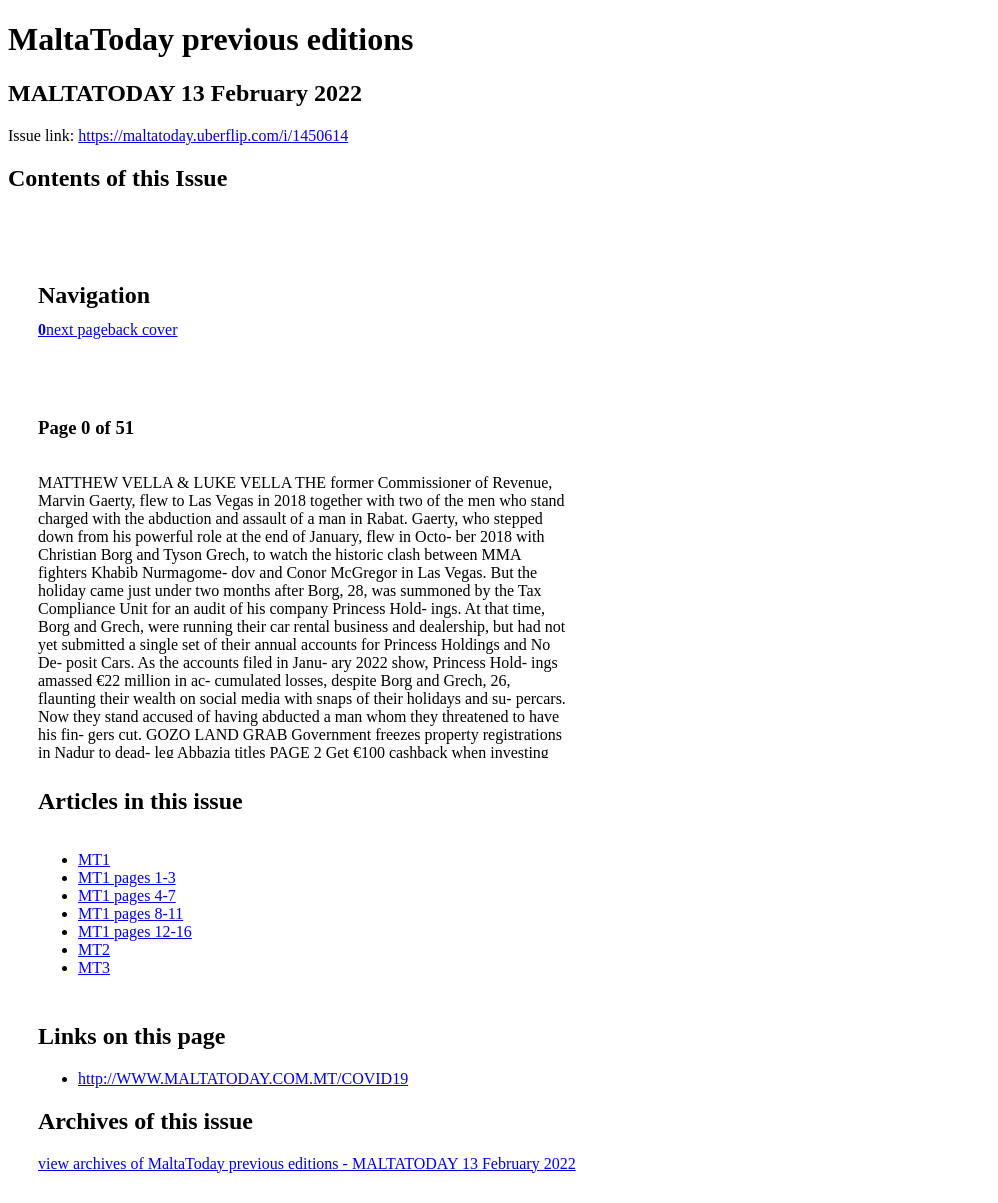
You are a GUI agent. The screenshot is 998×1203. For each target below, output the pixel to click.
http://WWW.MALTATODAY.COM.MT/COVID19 (243, 1078)
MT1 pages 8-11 (130, 913)
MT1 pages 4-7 (127, 895)
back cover (143, 329)
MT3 (94, 967)
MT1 (94, 859)
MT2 (94, 949)
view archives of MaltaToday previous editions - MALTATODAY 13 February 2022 (307, 1163)
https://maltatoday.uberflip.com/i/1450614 (213, 135)
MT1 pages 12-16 (135, 931)
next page (77, 329)
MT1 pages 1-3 (127, 877)
